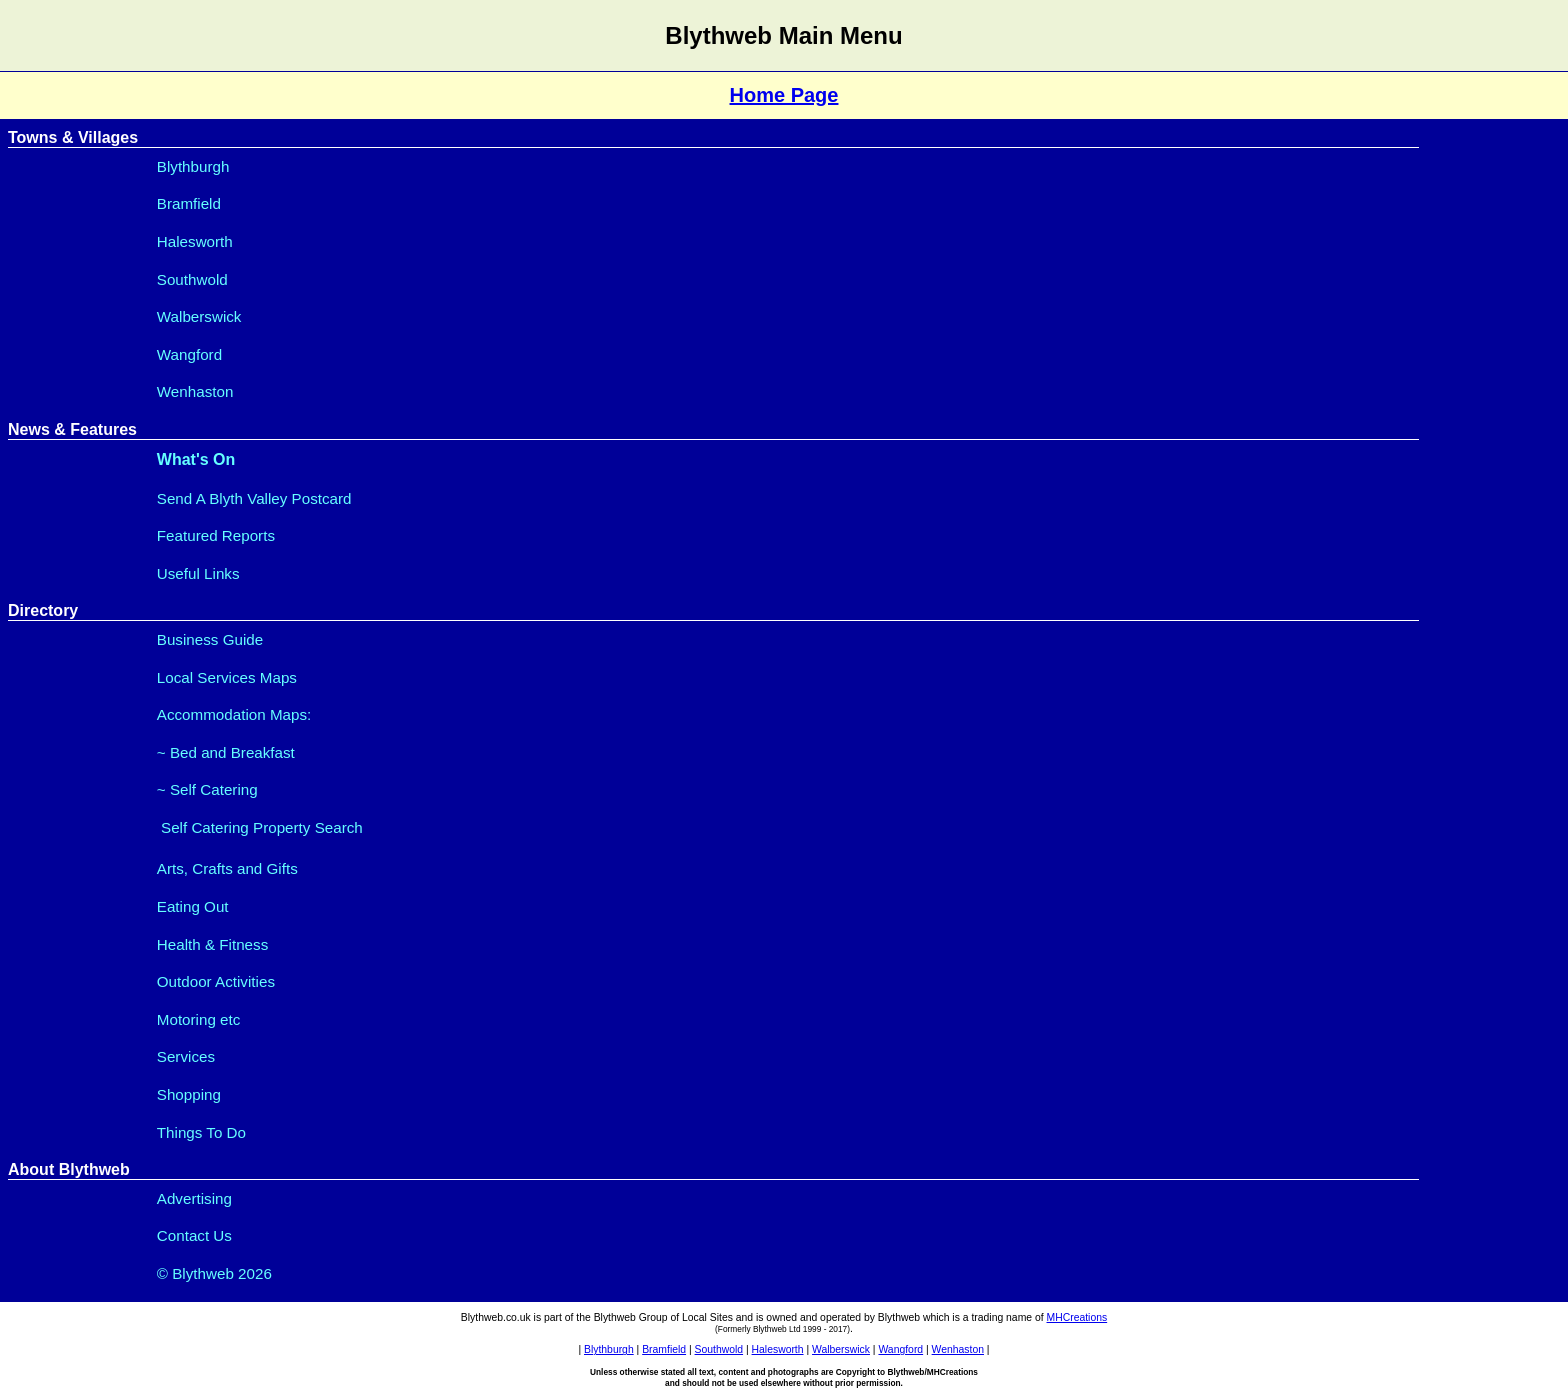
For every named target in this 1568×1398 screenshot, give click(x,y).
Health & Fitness (212, 944)
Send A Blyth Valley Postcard (254, 498)
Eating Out (193, 906)
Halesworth (195, 241)
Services (186, 1056)
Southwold (192, 279)
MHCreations (1077, 1317)
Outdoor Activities (216, 981)
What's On (196, 459)
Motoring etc (199, 1019)
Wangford (189, 354)
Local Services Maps (227, 677)
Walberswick (199, 316)
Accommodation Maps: (234, 714)
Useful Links (198, 573)
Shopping (189, 1094)
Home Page (784, 95)
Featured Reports (216, 535)
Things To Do (201, 1132)
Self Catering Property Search (260, 827)
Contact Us (194, 1235)
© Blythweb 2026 (214, 1273)
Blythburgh (193, 166)
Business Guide (210, 639)
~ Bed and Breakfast (226, 752)
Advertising (194, 1198)
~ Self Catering (207, 789)
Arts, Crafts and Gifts (227, 868)
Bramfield (189, 203)
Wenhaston (195, 391)
